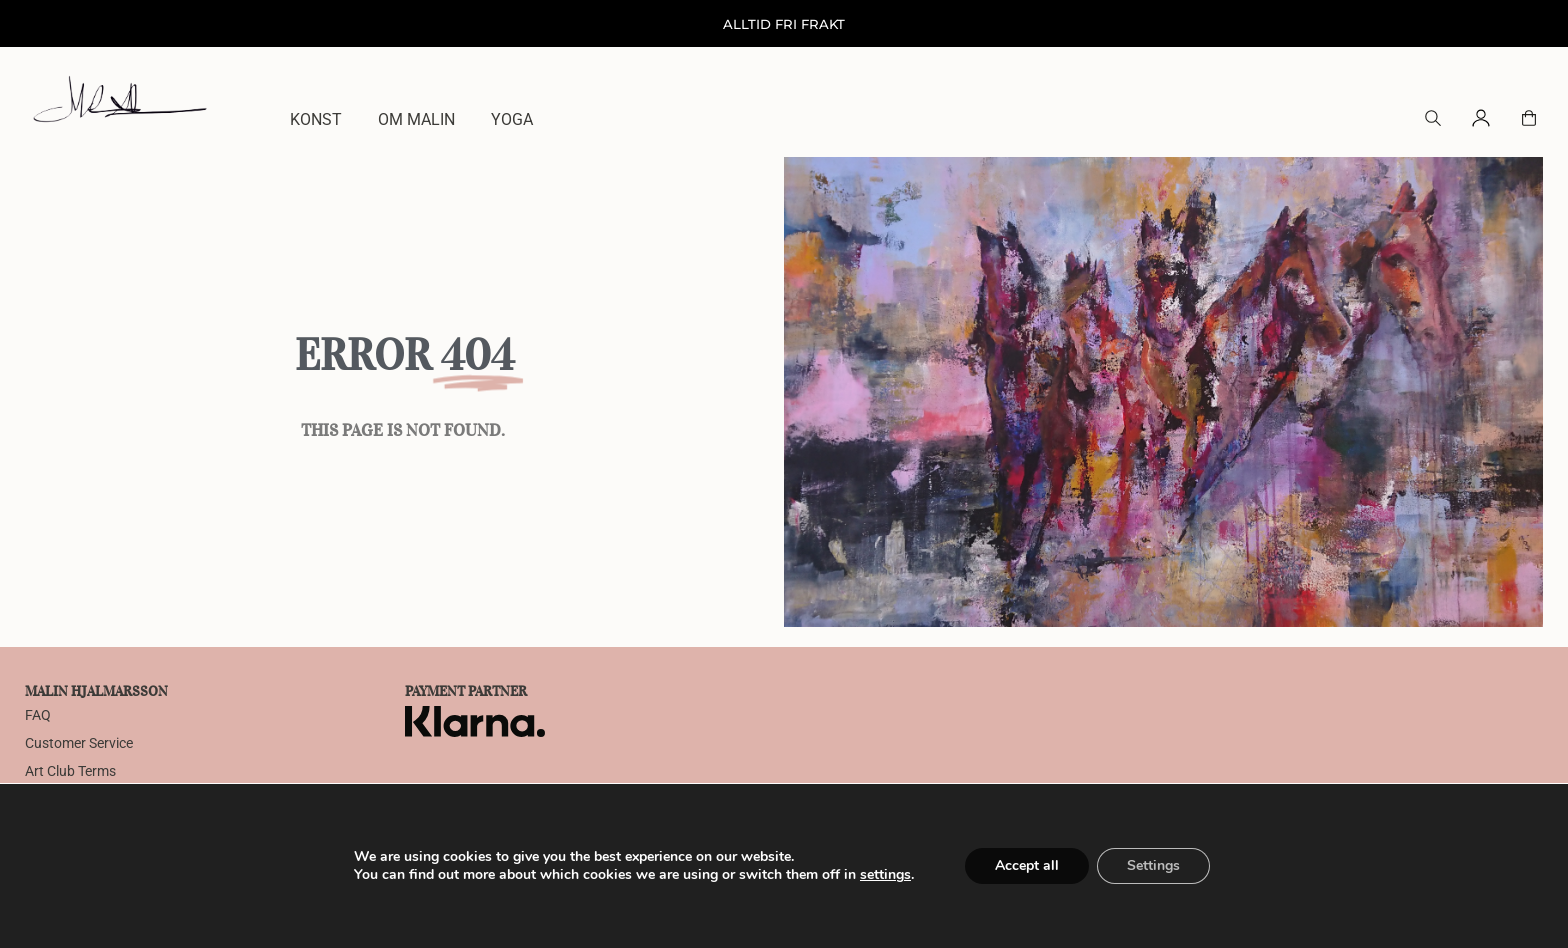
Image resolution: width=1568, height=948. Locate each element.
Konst (316, 120)
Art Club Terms (70, 771)
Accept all (1027, 865)
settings (885, 875)
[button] (1433, 120)
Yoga (512, 120)
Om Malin (416, 120)
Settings (1153, 865)
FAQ (38, 715)
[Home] (120, 98)
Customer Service (79, 743)
